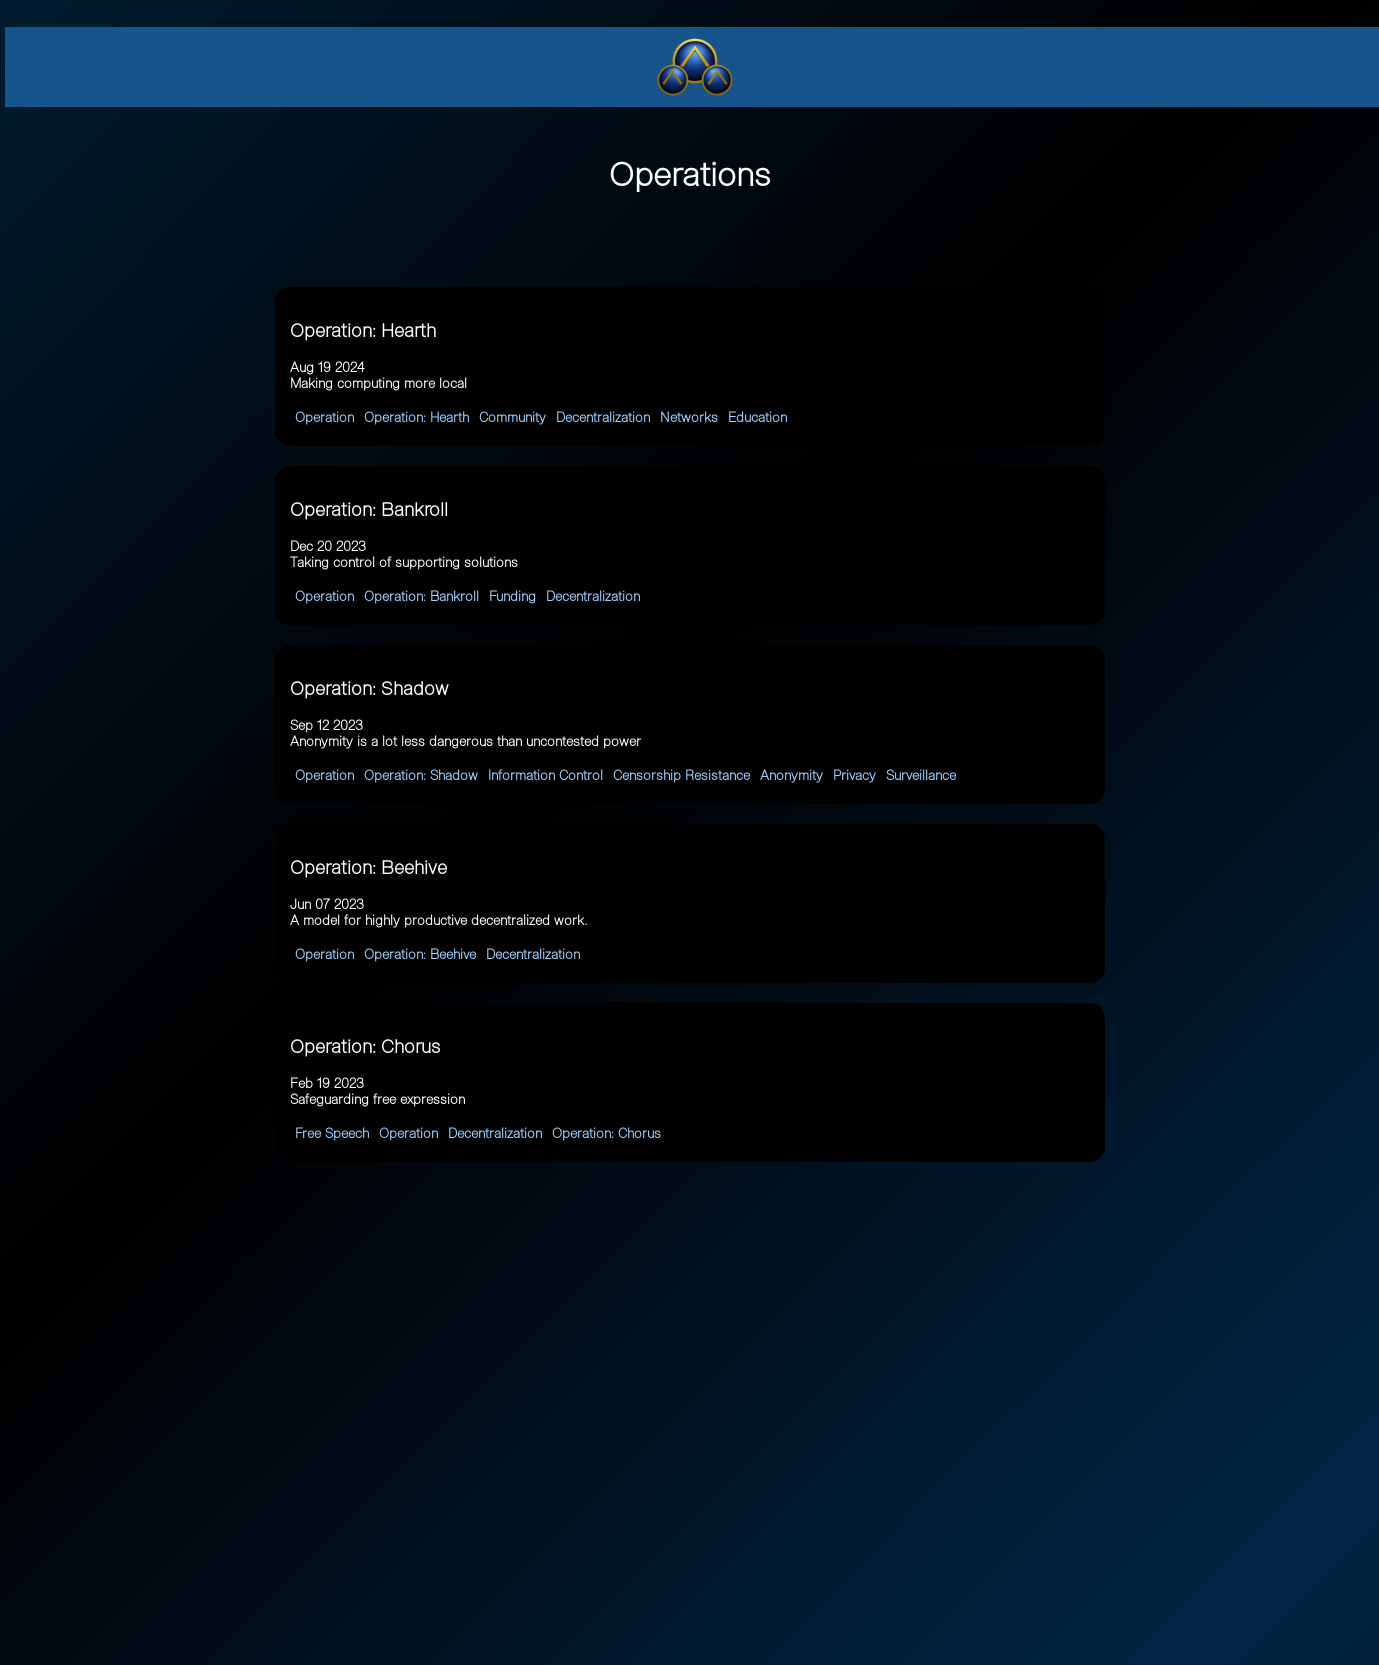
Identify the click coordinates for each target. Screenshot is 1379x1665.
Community (512, 417)
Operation (324, 417)
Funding (512, 596)
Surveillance (921, 775)
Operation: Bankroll (421, 596)
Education (757, 417)
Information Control (545, 775)
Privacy (854, 775)
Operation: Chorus (606, 1133)
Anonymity (791, 775)
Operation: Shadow (421, 775)
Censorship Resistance (681, 775)
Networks (689, 417)
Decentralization (603, 417)
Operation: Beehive (420, 954)
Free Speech (332, 1133)
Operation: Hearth (416, 417)
